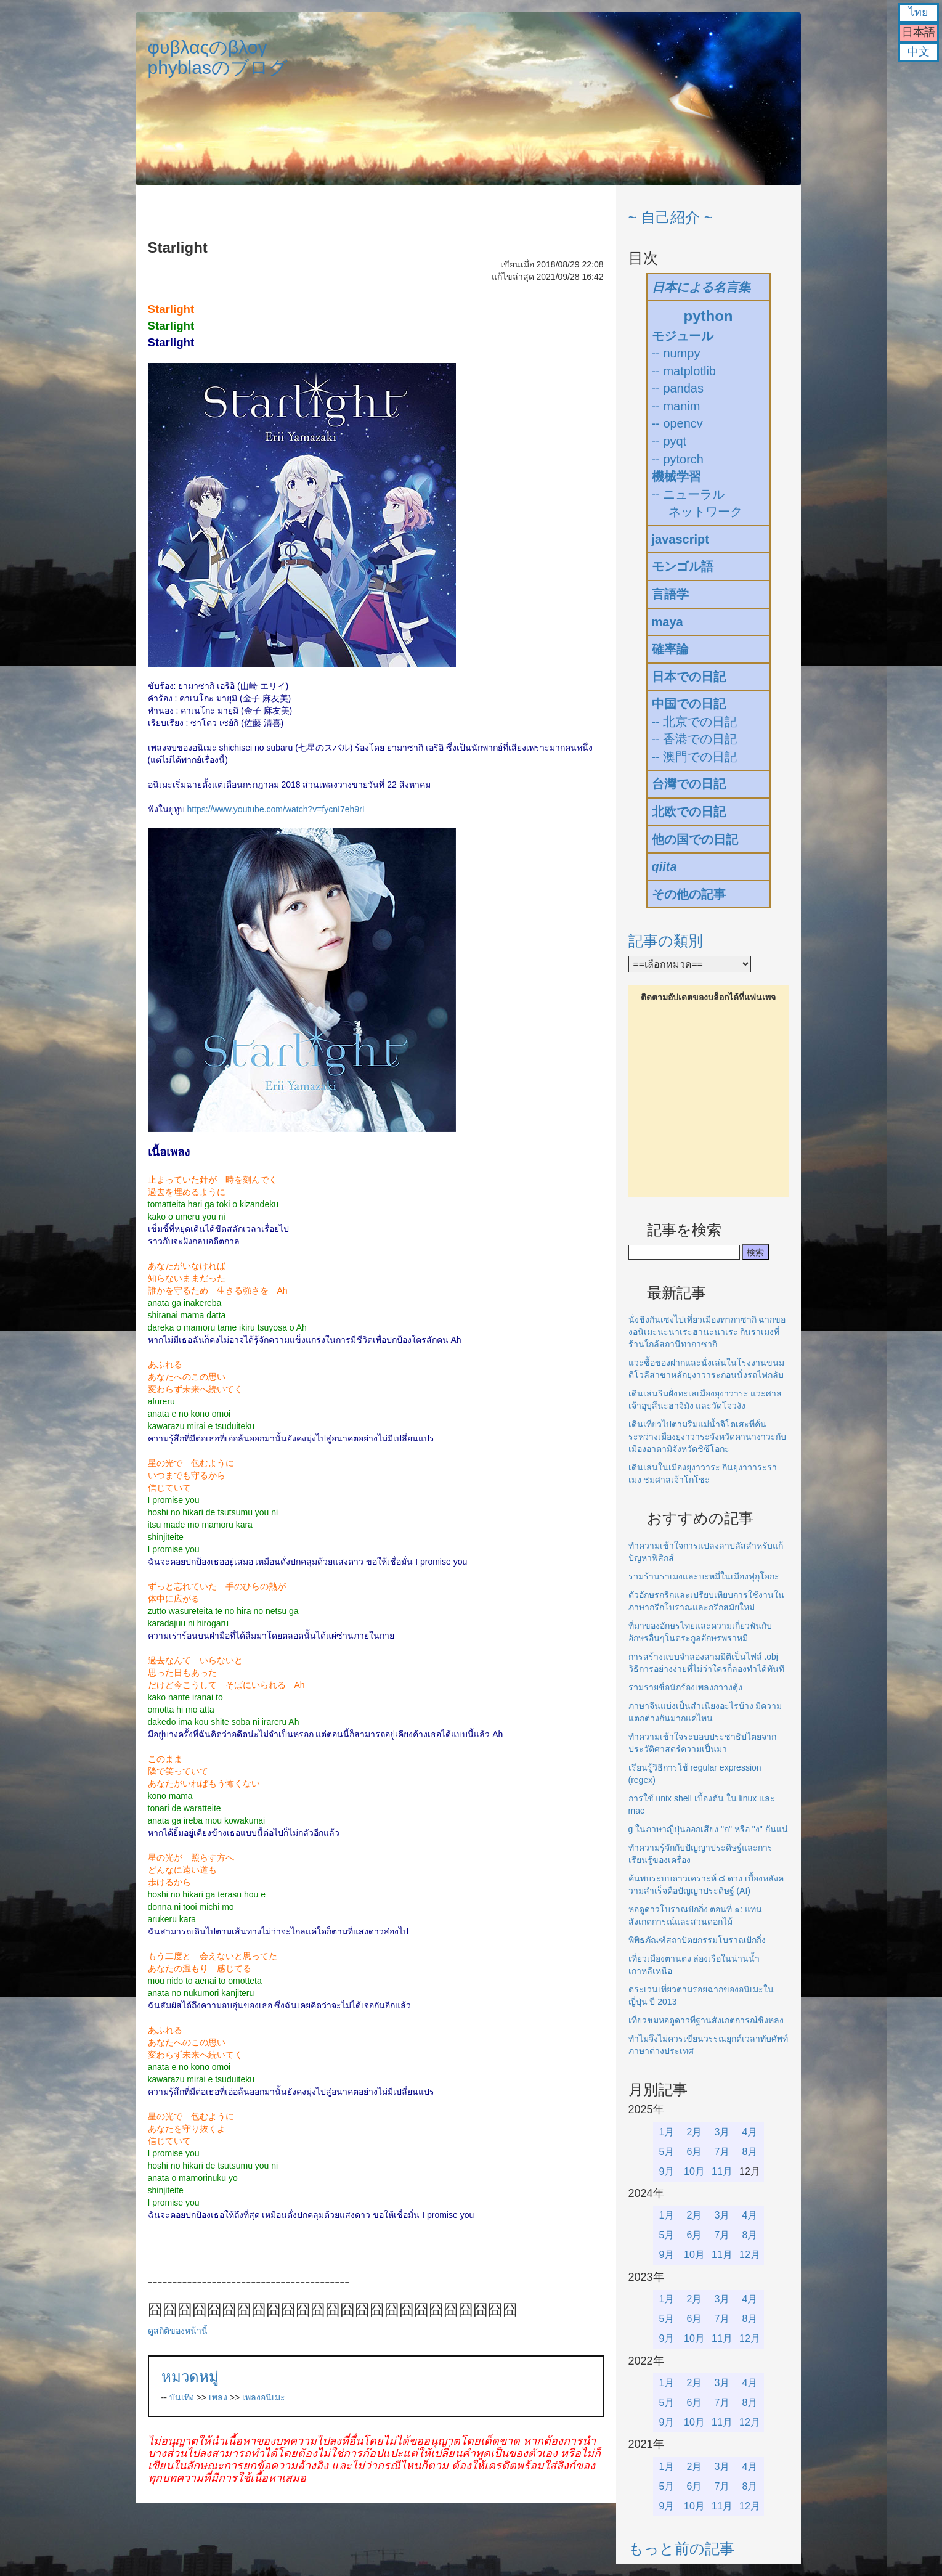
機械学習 (676, 476)
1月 (667, 2132)
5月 (667, 2151)
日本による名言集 (701, 287)
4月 (750, 2132)
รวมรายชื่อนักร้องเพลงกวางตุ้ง (685, 1687)
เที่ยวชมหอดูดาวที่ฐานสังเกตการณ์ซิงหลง (706, 2020)
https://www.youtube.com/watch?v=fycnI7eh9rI (275, 809)
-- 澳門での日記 (694, 757)
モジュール (682, 336)
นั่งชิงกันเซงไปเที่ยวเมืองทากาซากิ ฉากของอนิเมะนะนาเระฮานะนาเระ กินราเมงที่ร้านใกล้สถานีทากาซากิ (707, 1331)
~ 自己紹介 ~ (670, 217)
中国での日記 (689, 704)
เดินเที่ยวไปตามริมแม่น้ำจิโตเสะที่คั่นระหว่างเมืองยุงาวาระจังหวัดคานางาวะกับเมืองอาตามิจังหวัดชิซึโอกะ (707, 1436)
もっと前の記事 (681, 2548)
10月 (694, 2171)
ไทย (918, 12)
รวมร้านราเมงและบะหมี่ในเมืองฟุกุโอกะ (703, 1576)
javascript (680, 539)
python (708, 316)
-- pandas (678, 388)
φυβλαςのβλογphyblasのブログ (218, 57)
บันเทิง (181, 2397)
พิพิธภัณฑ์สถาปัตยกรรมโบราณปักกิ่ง (697, 1940)
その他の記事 (689, 894)
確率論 (670, 649)
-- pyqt (669, 441)
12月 (749, 2254)
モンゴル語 (682, 566)
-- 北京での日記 (694, 721)
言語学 (670, 594)
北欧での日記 (689, 811)
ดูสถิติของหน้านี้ (178, 2331)
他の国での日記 (695, 839)
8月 (750, 2151)
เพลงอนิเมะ (263, 2397)
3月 (722, 2132)
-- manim (676, 406)
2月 (694, 2132)
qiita (664, 866)
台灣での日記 (689, 784)
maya (667, 622)
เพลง (218, 2397)
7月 (722, 2151)
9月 (667, 2171)
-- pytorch (678, 459)
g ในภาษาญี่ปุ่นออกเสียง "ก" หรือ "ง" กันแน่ (708, 1829)
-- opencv (677, 423)
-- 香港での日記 (694, 739)
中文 (918, 52)
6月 (694, 2151)
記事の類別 (665, 940)
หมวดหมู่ (190, 2376)
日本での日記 (689, 676)
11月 (722, 2171)
